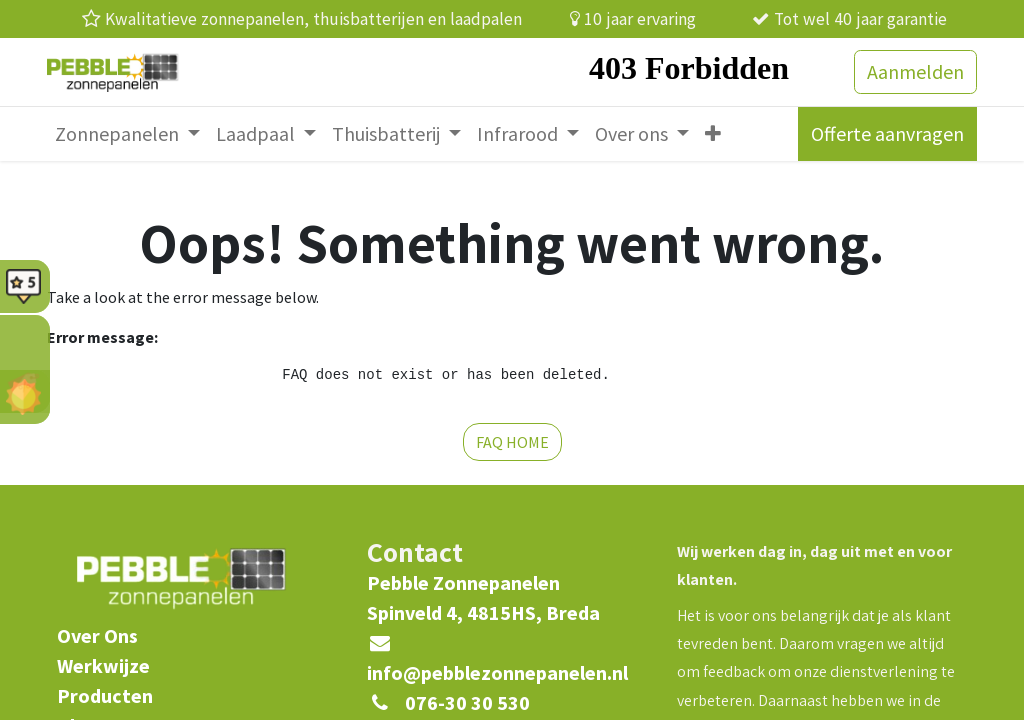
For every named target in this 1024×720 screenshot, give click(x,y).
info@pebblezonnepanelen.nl (497, 672)
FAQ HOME (512, 442)
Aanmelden (915, 71)
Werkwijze (103, 665)
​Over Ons (97, 635)
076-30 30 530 (467, 702)
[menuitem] (127, 134)
